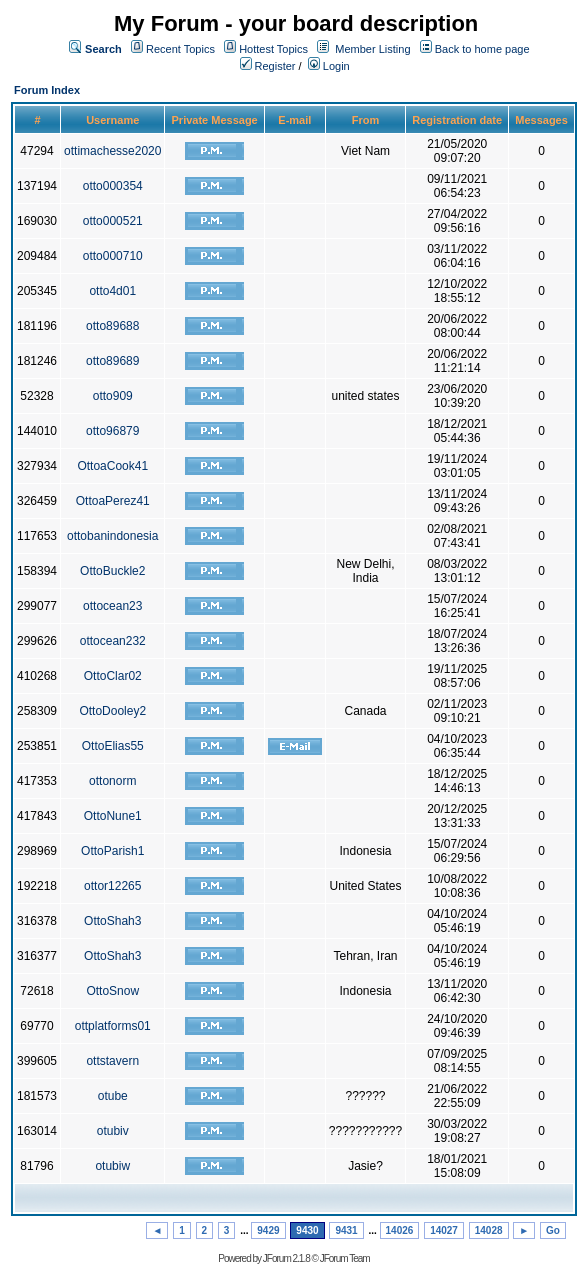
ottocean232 (113, 641)
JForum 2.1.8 (286, 1258)
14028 (489, 1230)
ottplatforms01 (113, 1026)
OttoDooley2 (112, 711)
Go (553, 1230)
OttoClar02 (113, 676)
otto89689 (112, 361)
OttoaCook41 (112, 466)
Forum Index (47, 90)
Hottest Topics (273, 49)
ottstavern (112, 1061)
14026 (400, 1230)
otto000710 (113, 256)
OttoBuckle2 (112, 571)
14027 (444, 1230)
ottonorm (112, 781)
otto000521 (113, 221)
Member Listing (372, 49)
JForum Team (345, 1258)
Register (268, 66)
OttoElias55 (113, 746)
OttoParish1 (112, 851)
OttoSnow (112, 991)
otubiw (112, 1166)
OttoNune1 (113, 816)
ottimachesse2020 (112, 151)
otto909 (113, 396)
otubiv (113, 1131)
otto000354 (113, 186)
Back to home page (482, 49)
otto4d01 (112, 291)
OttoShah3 (112, 921)
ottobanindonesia (112, 536)
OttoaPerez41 (113, 501)
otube (113, 1096)
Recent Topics (180, 49)
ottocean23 (112, 606)
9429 (268, 1230)
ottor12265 (112, 886)
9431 (346, 1230)
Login (329, 66)
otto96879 (112, 431)
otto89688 (112, 326)
